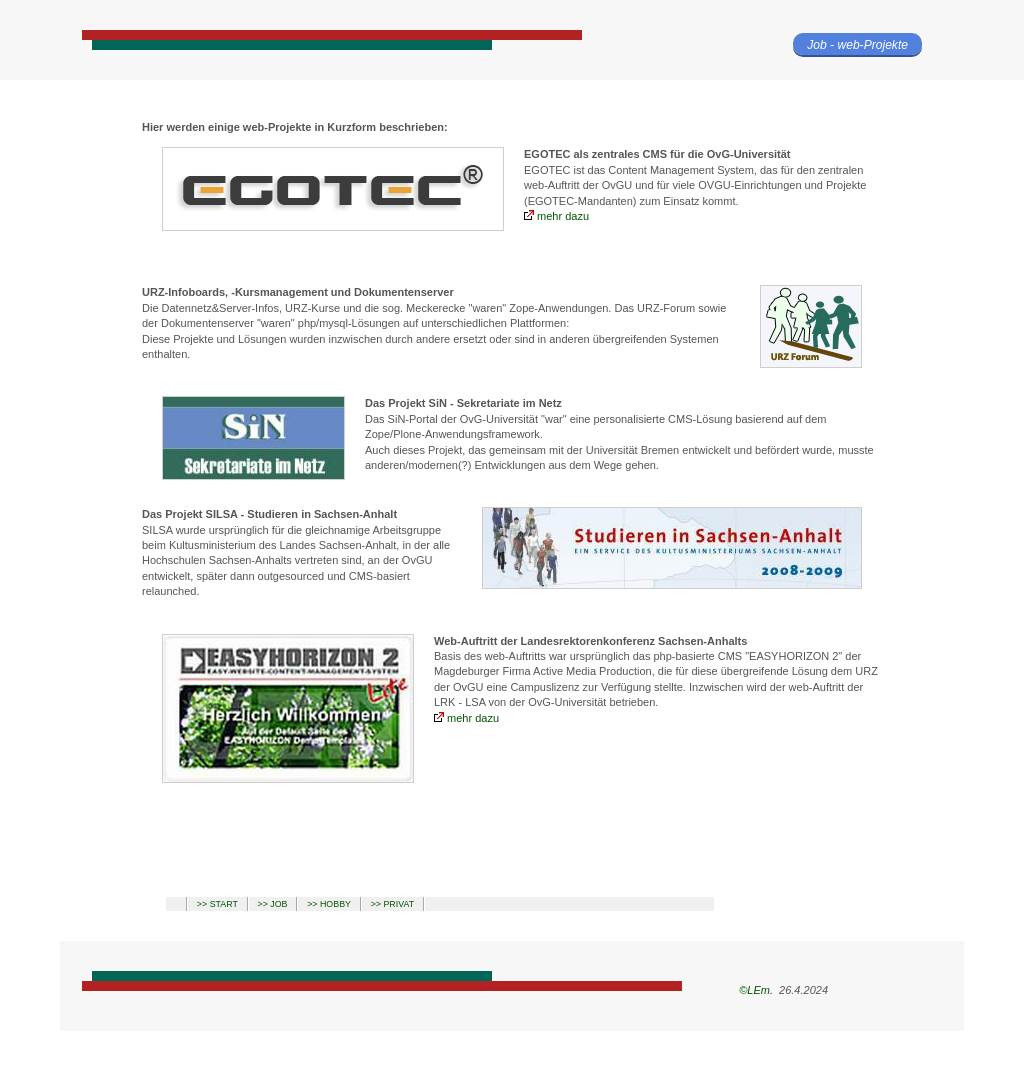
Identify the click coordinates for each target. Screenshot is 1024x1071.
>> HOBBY (329, 904)
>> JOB (273, 904)
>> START (217, 904)
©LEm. (754, 990)
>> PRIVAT (392, 904)
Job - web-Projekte (857, 45)
